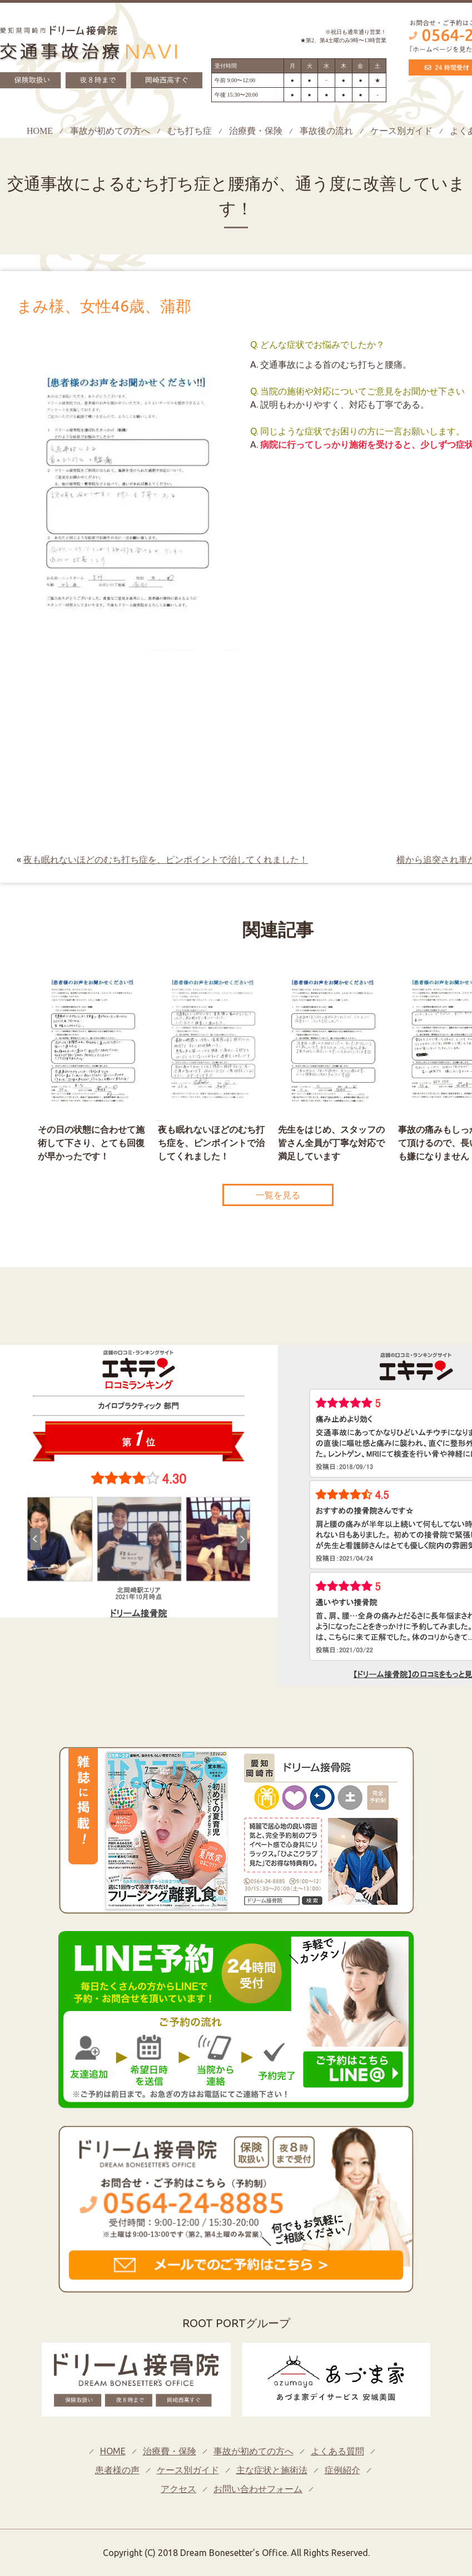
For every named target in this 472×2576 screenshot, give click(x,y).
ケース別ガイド (401, 131)
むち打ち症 (189, 131)
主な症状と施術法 (271, 2470)
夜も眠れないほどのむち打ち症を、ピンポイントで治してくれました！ (165, 859)
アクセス (178, 2489)
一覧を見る (278, 1195)
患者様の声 (117, 2470)
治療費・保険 (255, 131)
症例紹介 (342, 2470)
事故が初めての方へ (110, 131)
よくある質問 (337, 2451)
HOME (40, 131)
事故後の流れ (326, 131)
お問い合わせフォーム (257, 2489)
